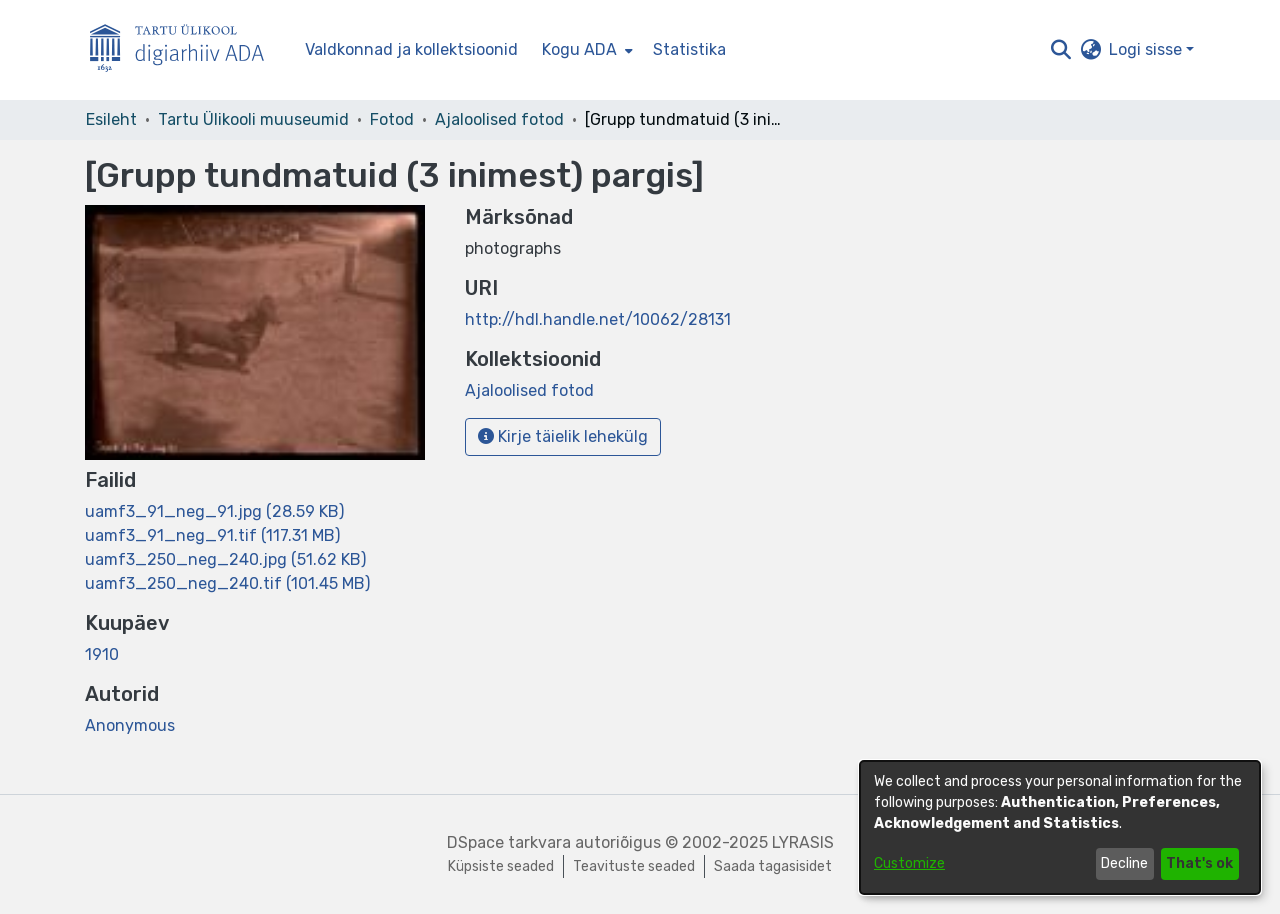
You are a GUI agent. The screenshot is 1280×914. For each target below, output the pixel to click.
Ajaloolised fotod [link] (499, 119)
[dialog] (1060, 827)
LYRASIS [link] (803, 842)
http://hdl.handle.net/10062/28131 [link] (598, 319)
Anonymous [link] (130, 725)
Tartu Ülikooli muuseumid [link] (253, 119)
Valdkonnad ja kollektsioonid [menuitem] (411, 49)
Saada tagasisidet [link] (773, 866)
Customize (909, 863)
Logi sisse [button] (1147, 49)
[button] (1060, 50)
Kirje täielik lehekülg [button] (563, 436)
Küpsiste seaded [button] (501, 866)
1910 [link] (102, 654)
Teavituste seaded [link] (634, 866)
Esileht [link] (111, 119)
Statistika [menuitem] (689, 49)
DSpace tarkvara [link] (509, 842)
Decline (1124, 863)
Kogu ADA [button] (579, 49)
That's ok (1199, 863)
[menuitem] (585, 50)
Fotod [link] (392, 119)
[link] (214, 511)
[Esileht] (185, 50)
